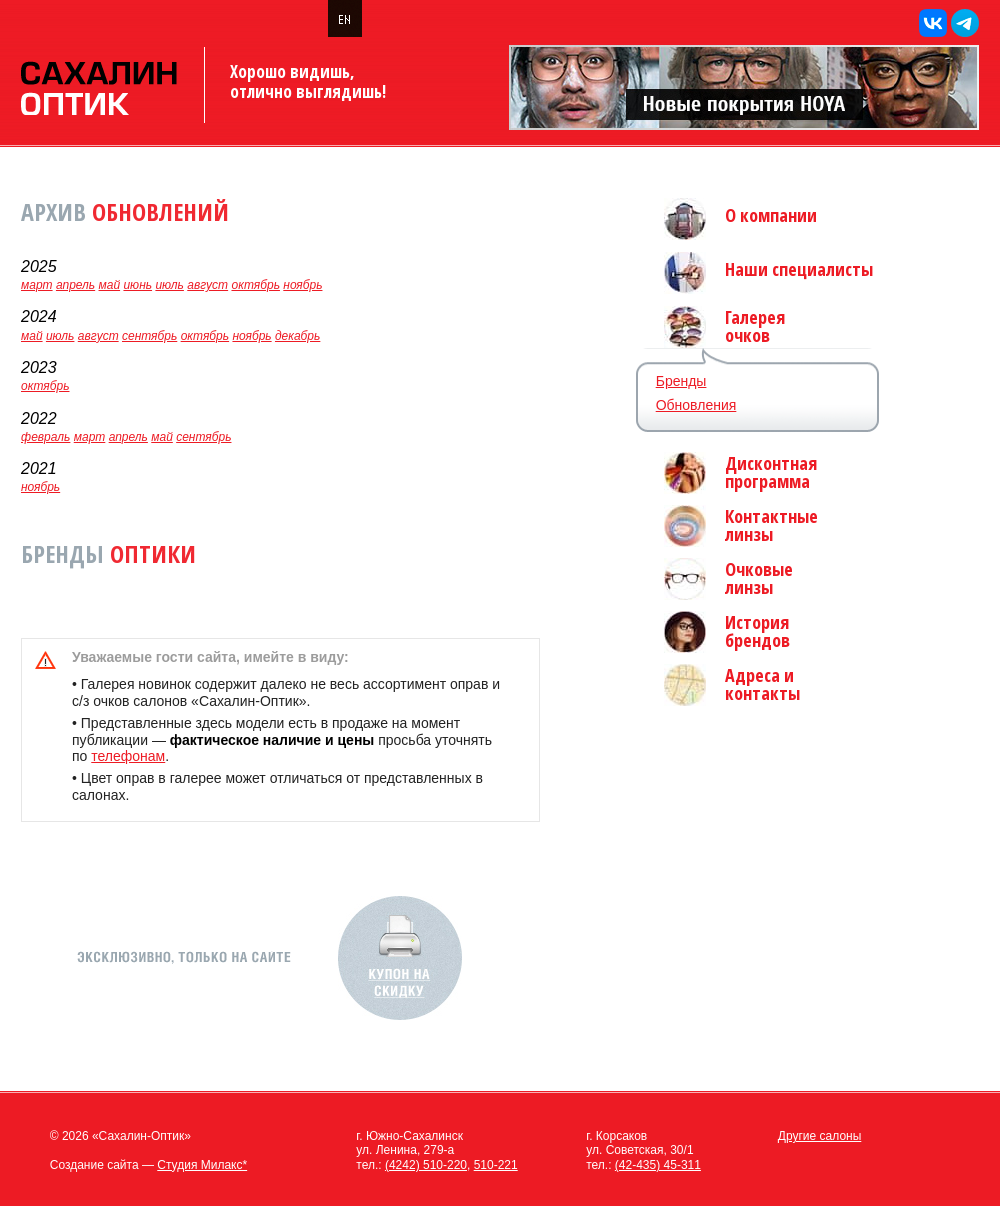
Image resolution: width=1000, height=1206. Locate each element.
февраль (45, 437)
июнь (137, 285)
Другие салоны (820, 1136)
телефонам (128, 756)
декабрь (297, 336)
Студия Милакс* (202, 1165)
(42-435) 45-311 (658, 1165)
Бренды (681, 381)
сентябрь (149, 336)
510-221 (496, 1165)
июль (169, 285)
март (37, 285)
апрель (75, 285)
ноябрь (302, 285)
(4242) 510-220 (426, 1165)
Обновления (696, 405)
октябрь (255, 285)
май (110, 285)
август (207, 285)
